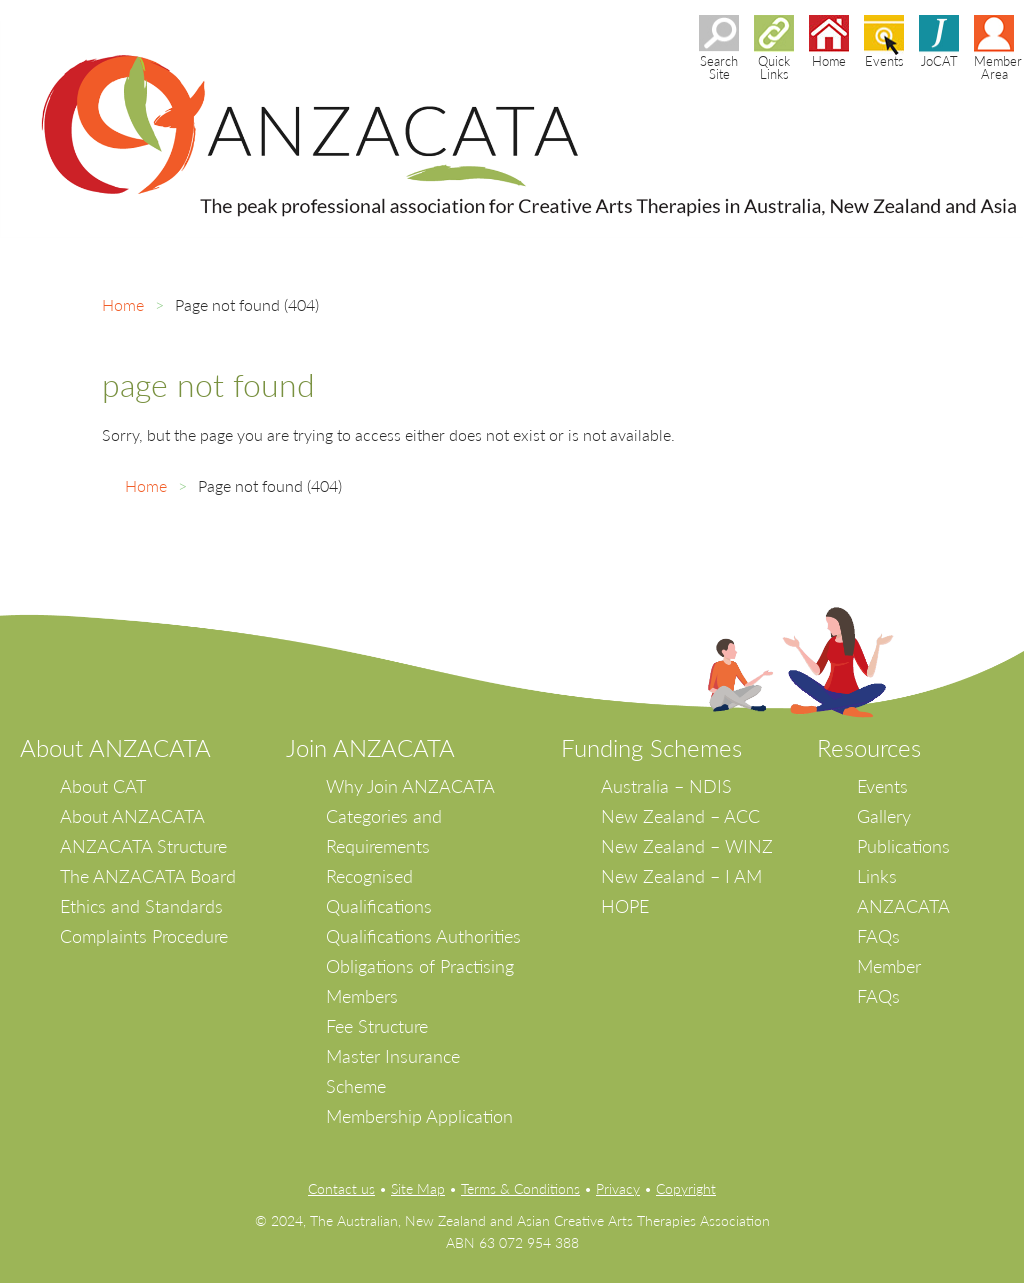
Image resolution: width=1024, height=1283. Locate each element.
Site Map (418, 1188)
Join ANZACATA (370, 747)
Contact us (341, 1188)
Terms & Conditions (520, 1188)
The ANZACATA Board (148, 876)
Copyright (686, 1188)
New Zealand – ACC (680, 816)
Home (123, 304)
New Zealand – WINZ (687, 846)
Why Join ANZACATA (410, 786)
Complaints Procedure (144, 936)
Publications (903, 846)
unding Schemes (658, 747)
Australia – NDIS (666, 786)
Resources (869, 747)
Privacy (618, 1188)
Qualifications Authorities (423, 936)
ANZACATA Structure (143, 846)
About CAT (103, 786)
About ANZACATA (132, 816)
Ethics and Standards (141, 906)
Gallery (884, 816)
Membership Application (419, 1116)
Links (877, 876)
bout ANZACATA (123, 747)
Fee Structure (377, 1026)
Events (882, 786)
